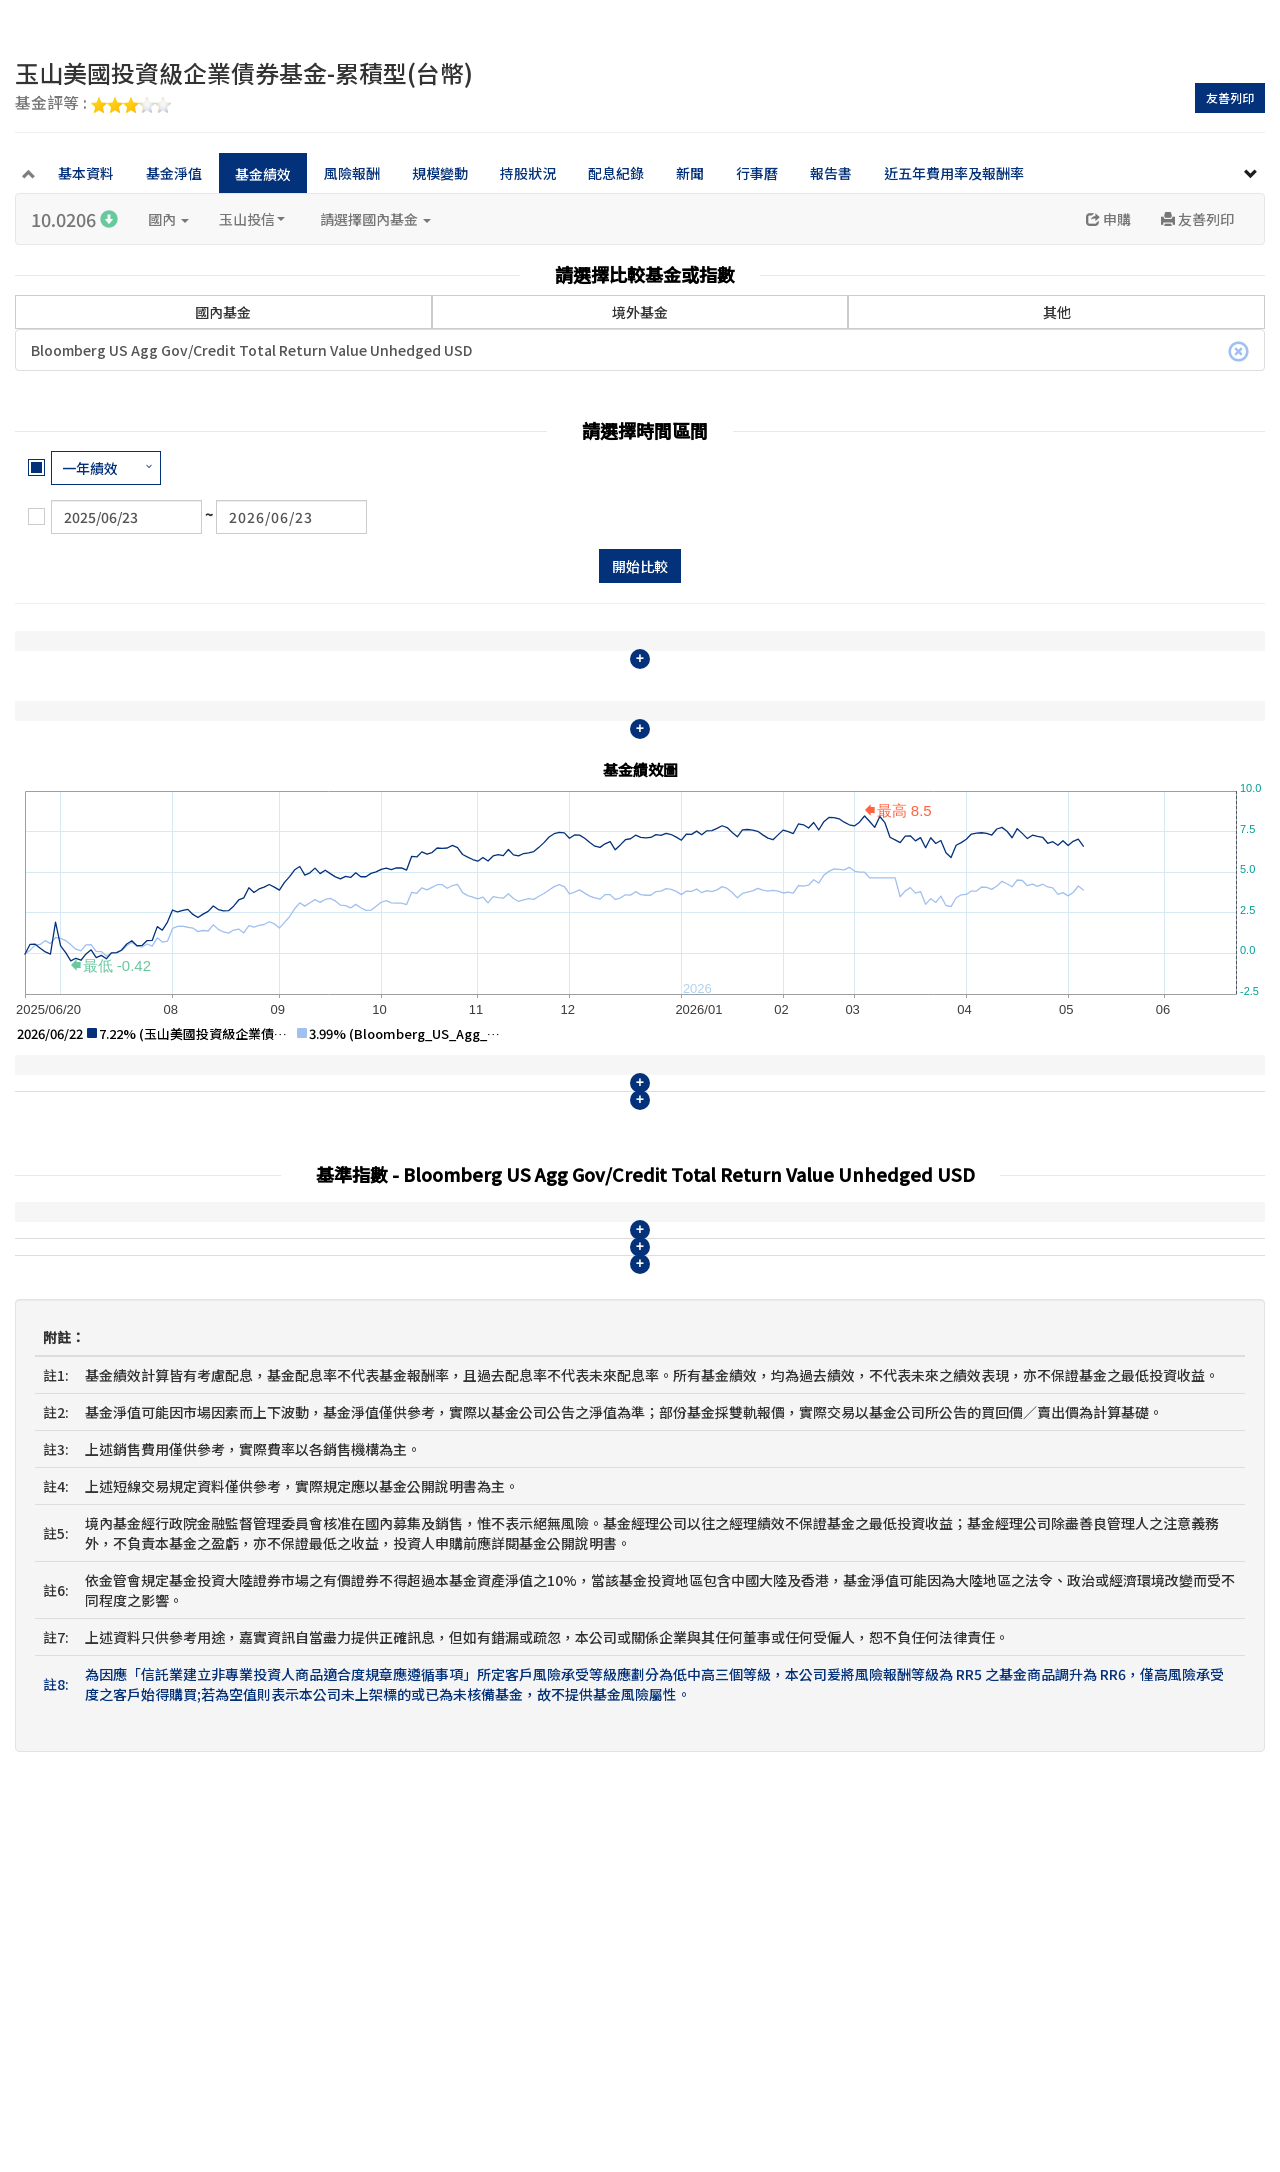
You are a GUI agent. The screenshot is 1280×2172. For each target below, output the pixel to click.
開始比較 (640, 566)
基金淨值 (174, 173)
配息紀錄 (616, 173)
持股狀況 (528, 173)
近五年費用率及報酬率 (954, 173)
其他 (1057, 312)
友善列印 (1230, 97)
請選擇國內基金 (375, 219)
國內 (168, 219)
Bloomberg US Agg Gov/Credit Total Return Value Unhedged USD (640, 351)
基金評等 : (93, 104)
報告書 (831, 173)
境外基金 (640, 312)
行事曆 (757, 173)
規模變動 (440, 173)
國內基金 (223, 312)
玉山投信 (252, 219)
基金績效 (263, 174)
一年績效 (90, 468)
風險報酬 (352, 173)
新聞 (690, 173)
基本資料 (86, 173)
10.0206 (74, 219)
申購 (1108, 219)
